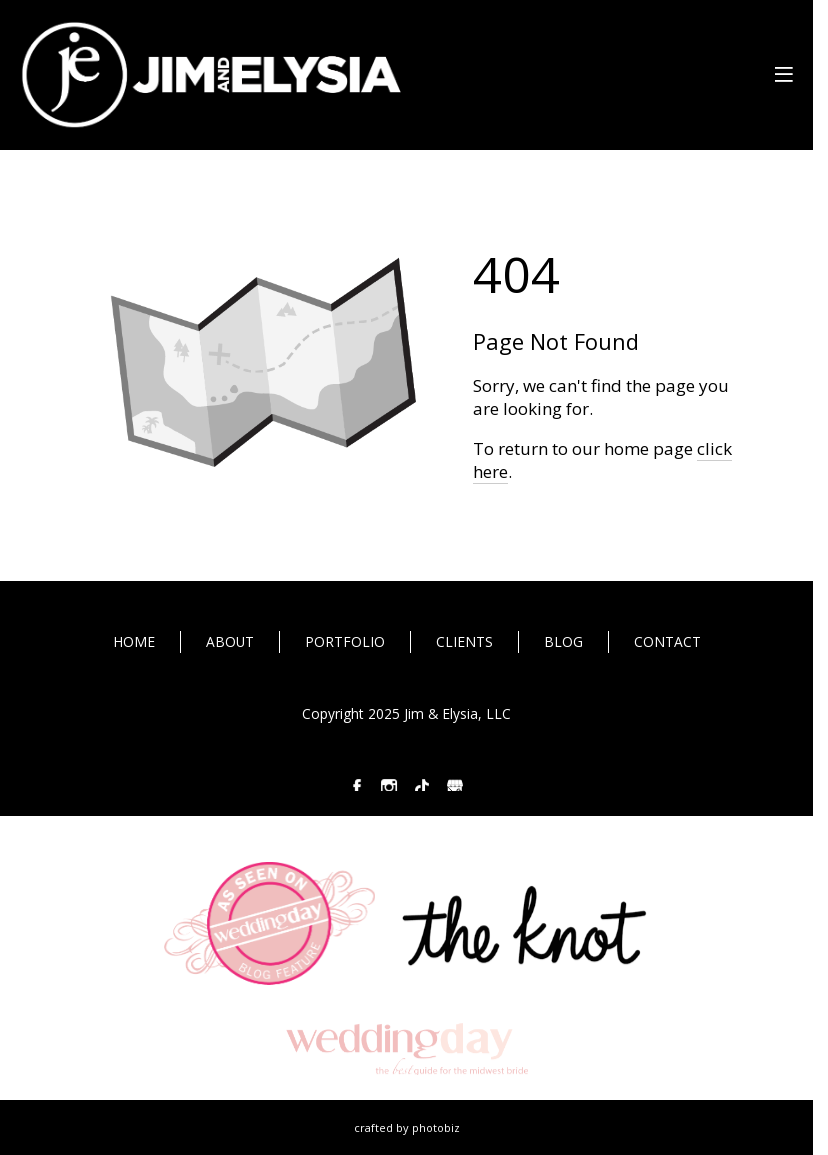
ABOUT (230, 641)
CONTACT (667, 641)
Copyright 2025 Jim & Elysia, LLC (406, 713)
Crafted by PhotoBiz (407, 1127)
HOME (134, 641)
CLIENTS (464, 641)
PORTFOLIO (345, 641)
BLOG (563, 641)
